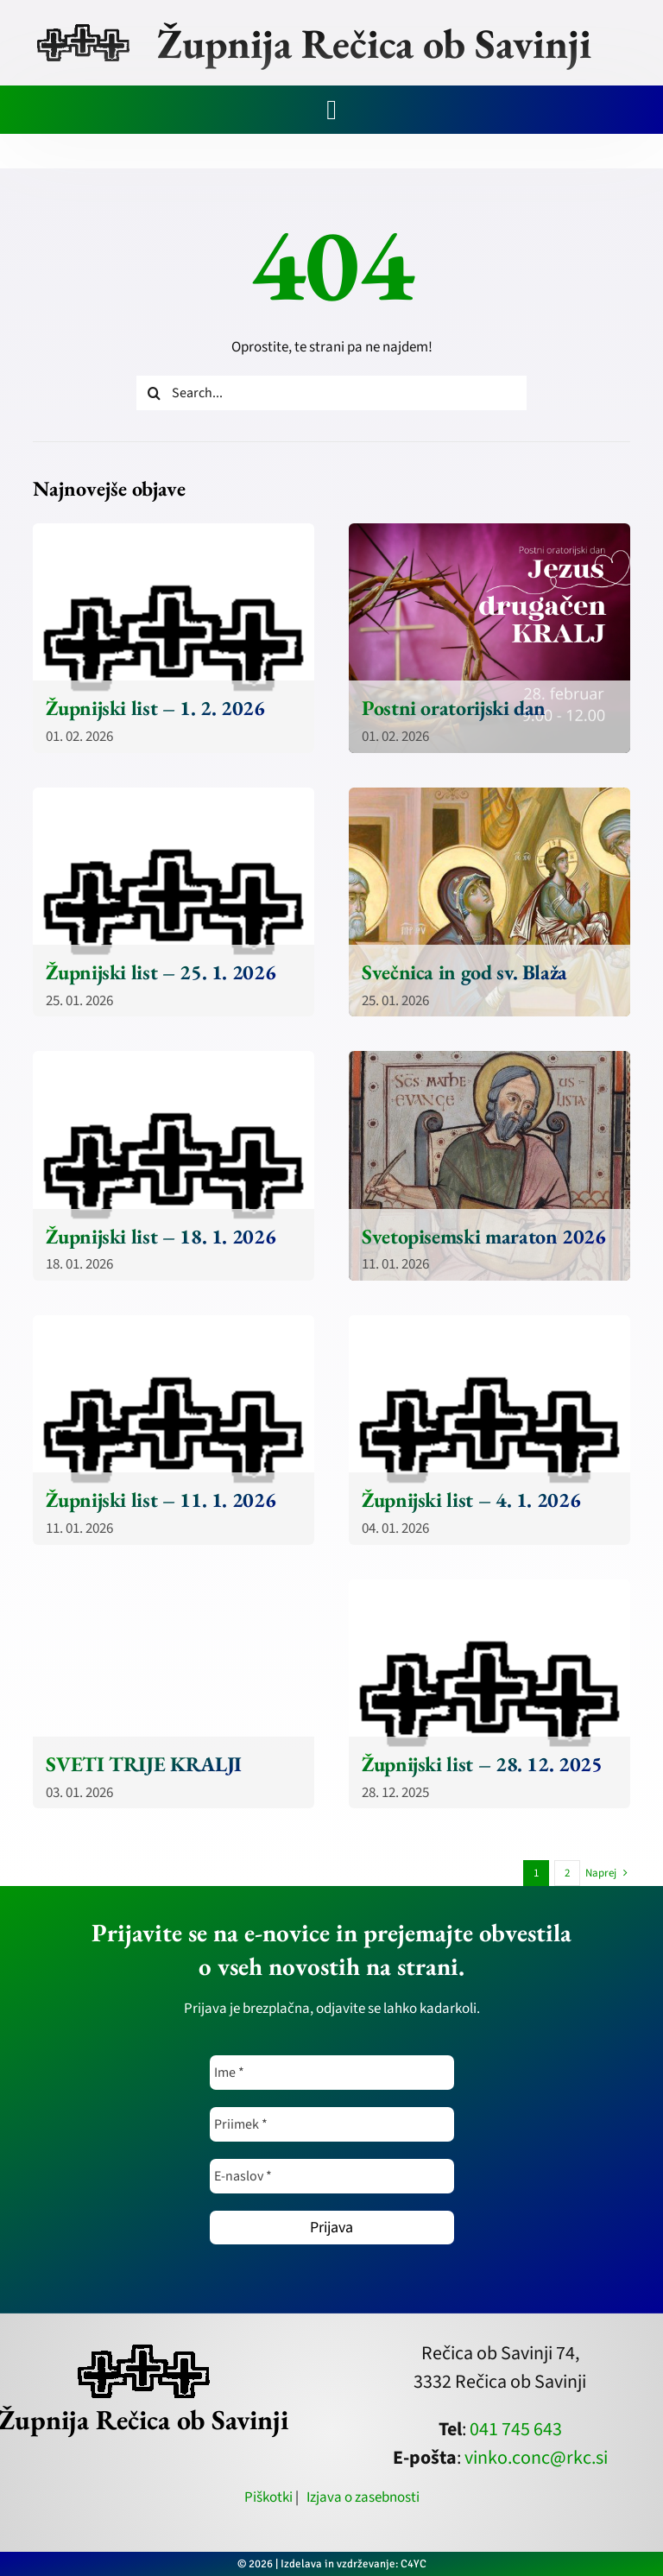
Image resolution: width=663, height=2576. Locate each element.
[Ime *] (332, 2072)
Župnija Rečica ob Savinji (374, 43)
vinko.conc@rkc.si (536, 2458)
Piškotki (268, 2497)
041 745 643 (516, 2429)
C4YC (413, 2564)
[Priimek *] (332, 2124)
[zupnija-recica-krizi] (83, 27)
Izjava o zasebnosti (363, 2497)
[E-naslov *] (332, 2176)
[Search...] (331, 393)
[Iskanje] (153, 393)
